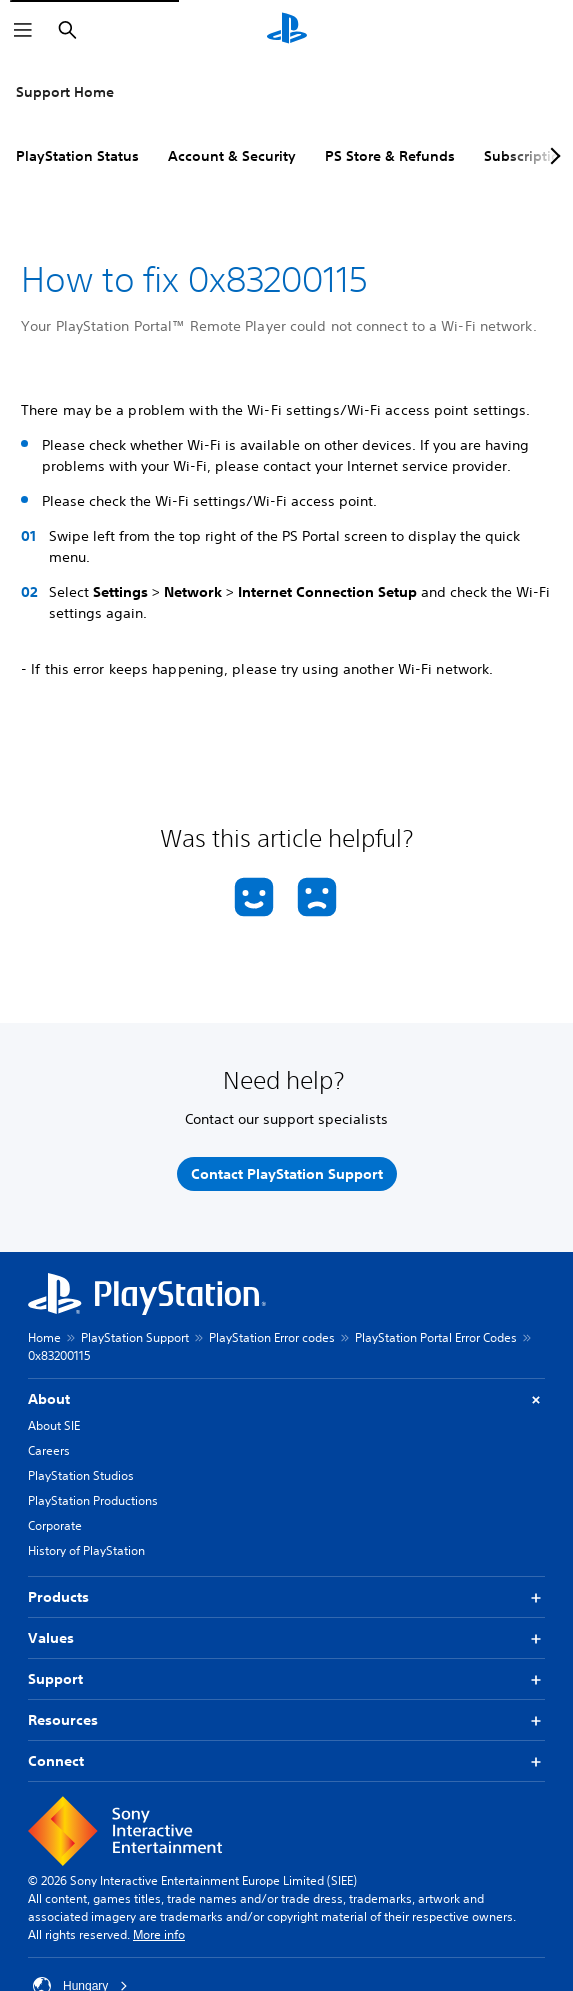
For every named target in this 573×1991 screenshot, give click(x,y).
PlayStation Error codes (272, 1337)
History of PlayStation (86, 1550)
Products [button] (286, 1597)
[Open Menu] (23, 30)
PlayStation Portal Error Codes (436, 1337)
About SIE (54, 1425)
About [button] (286, 1399)
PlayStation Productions (93, 1500)
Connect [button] (286, 1761)
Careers (49, 1450)
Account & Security (232, 156)
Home (44, 1337)
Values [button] (286, 1638)
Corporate (55, 1525)
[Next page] (552, 156)
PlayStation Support (135, 1337)
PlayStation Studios (81, 1475)
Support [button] (286, 1679)
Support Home (65, 92)
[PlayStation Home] (287, 30)
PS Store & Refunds (390, 156)
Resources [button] (286, 1720)
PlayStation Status (77, 156)
